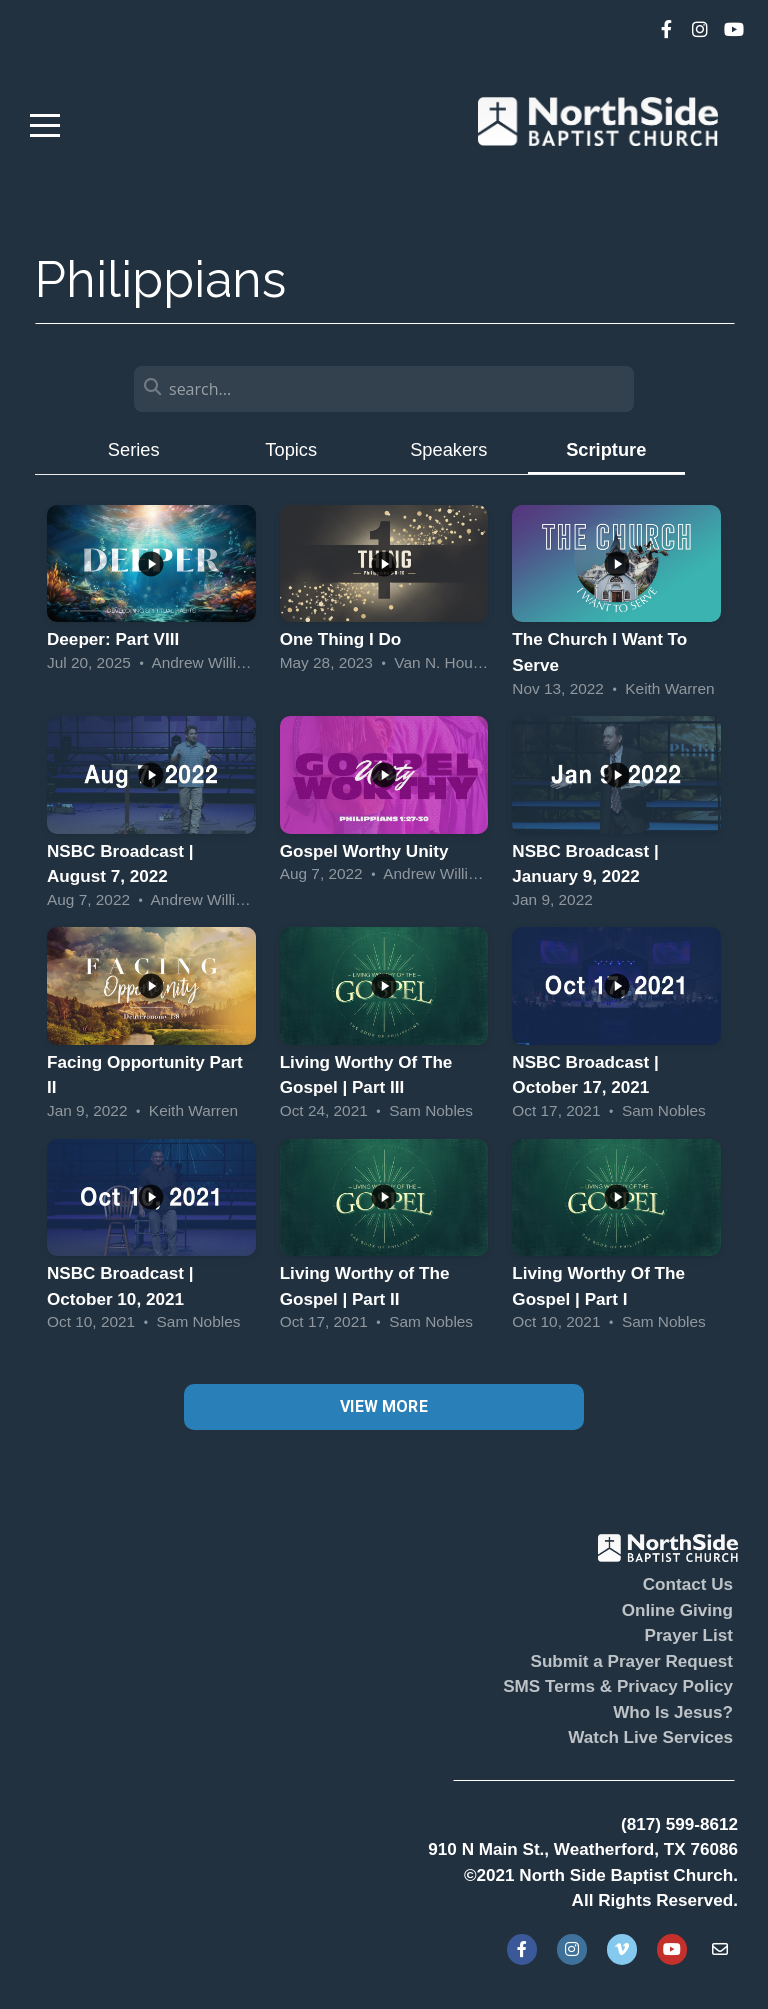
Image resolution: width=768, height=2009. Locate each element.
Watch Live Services (650, 1737)
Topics (291, 449)
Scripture (606, 449)
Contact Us (688, 1584)
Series (134, 449)
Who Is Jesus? (673, 1712)
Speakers (448, 449)
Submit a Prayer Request (631, 1661)
